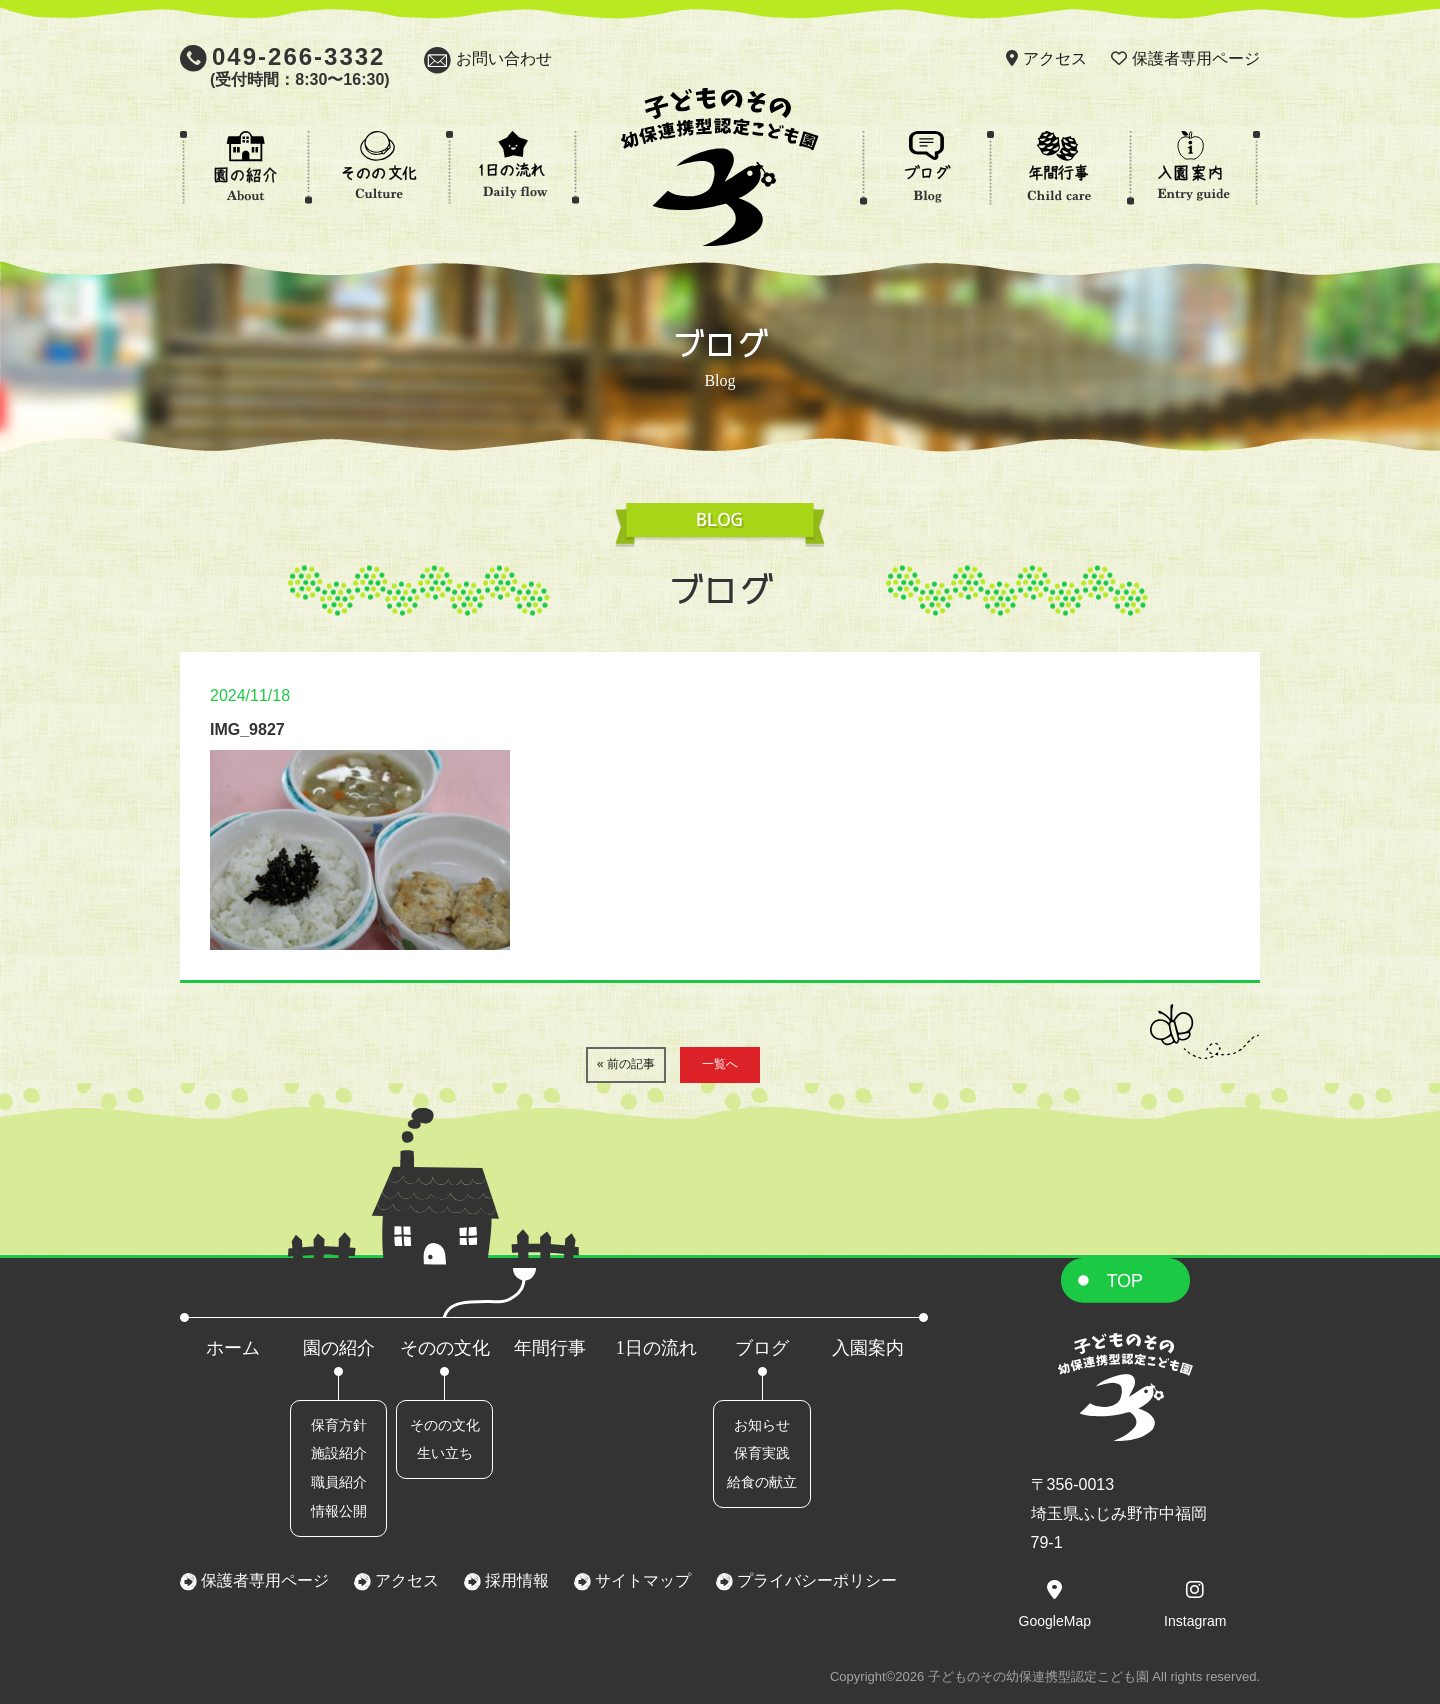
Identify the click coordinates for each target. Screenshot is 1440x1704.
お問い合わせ (504, 58)
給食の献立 (762, 1482)
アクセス (1055, 58)
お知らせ (762, 1425)
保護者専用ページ (1196, 58)
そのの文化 (445, 1348)
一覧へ (720, 1064)
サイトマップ (641, 1580)
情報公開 (339, 1511)
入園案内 (868, 1348)
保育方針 (339, 1425)
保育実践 (762, 1453)
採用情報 (515, 1580)
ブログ (762, 1348)
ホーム (233, 1348)
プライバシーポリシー (815, 1580)
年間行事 (550, 1348)
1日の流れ (656, 1348)
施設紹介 (339, 1453)
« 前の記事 (626, 1064)
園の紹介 (339, 1348)
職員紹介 (339, 1482)
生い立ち (445, 1453)
